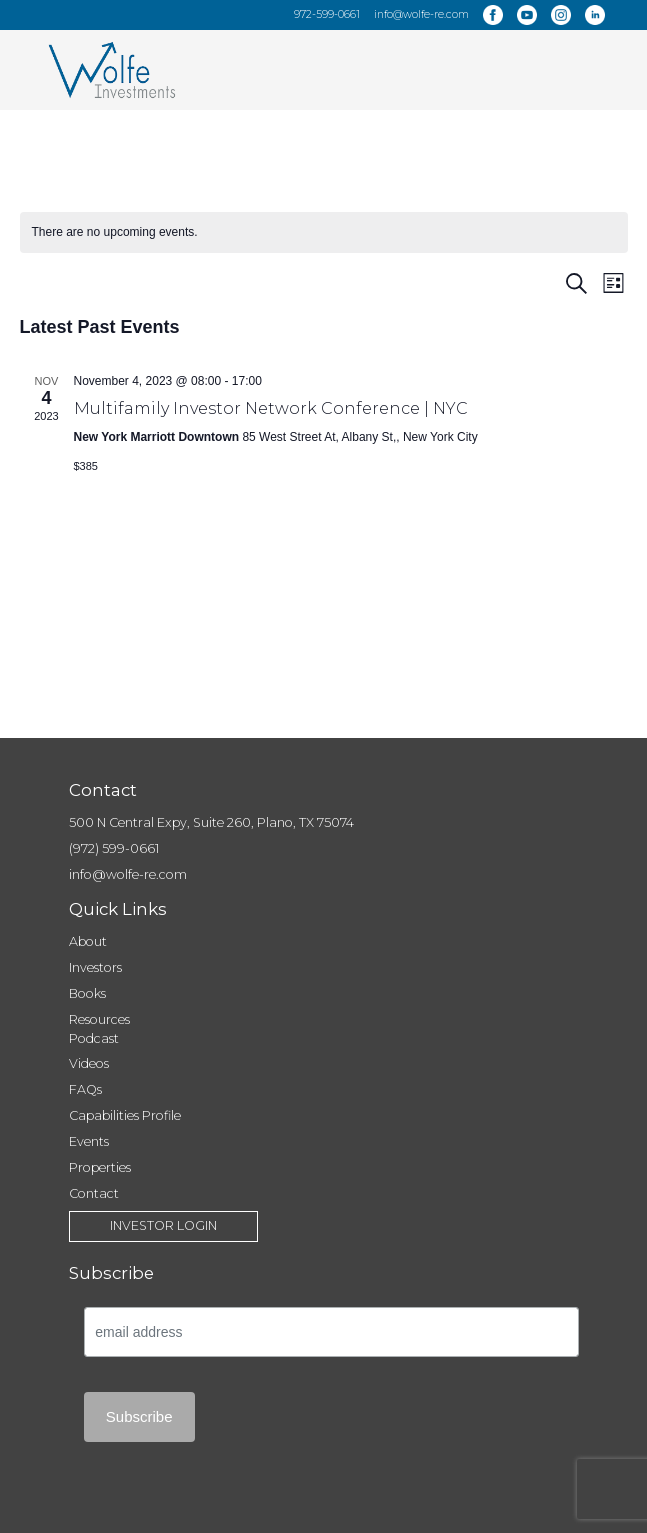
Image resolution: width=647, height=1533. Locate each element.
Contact (94, 1193)
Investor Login (163, 1225)
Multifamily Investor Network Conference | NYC (271, 408)
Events (89, 1141)
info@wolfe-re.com (421, 14)
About (88, 941)
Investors (95, 967)
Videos (89, 1063)
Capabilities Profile (125, 1115)
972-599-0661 (327, 14)
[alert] (324, 232)
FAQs (85, 1089)
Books (87, 993)
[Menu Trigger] (595, 64)
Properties (100, 1167)
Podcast (94, 1038)
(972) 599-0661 (114, 848)
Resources (99, 1019)
